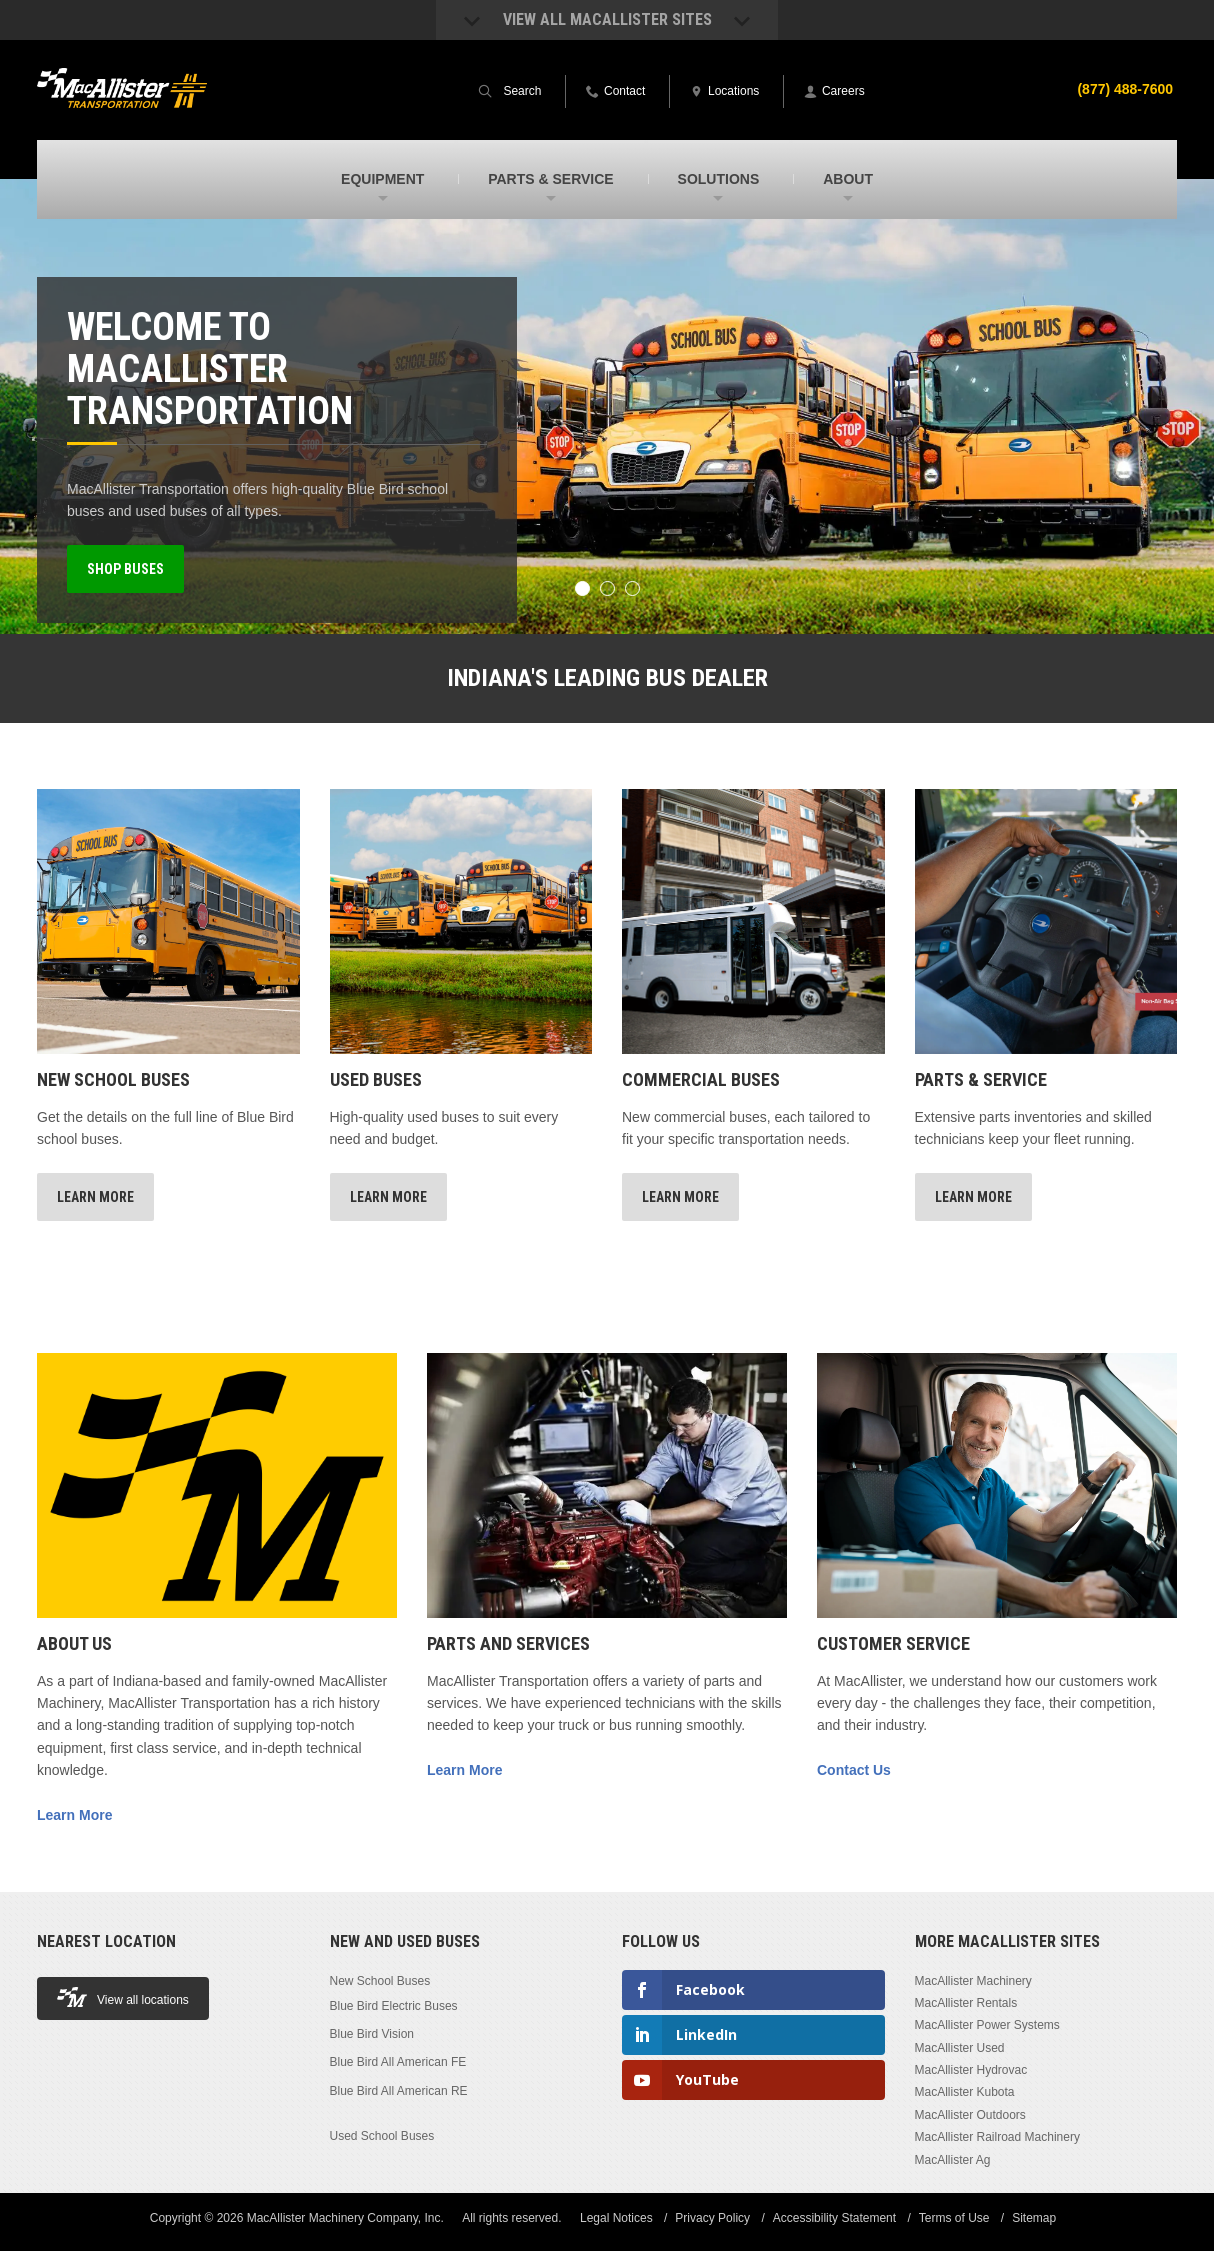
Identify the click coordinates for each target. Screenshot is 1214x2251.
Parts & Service (981, 1079)
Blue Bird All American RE (399, 2090)
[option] (607, 406)
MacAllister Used (960, 2048)
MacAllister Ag (953, 2160)
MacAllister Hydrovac (971, 2070)
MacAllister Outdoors (970, 2115)
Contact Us (854, 1770)
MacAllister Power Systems (987, 2025)
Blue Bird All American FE (398, 2062)
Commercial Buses (701, 1079)
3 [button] (632, 588)
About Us (74, 1643)
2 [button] (607, 588)
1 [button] (582, 588)
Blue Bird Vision (372, 2034)
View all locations (123, 1997)
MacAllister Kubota (965, 2092)
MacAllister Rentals (966, 2003)
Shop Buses (125, 569)
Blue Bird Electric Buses (394, 2006)
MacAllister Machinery (973, 1981)
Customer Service (893, 1643)
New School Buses (113, 1079)
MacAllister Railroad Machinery (997, 2137)
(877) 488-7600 (1125, 89)
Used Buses (376, 1079)
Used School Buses (382, 2135)
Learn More (95, 1197)
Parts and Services (508, 1643)
